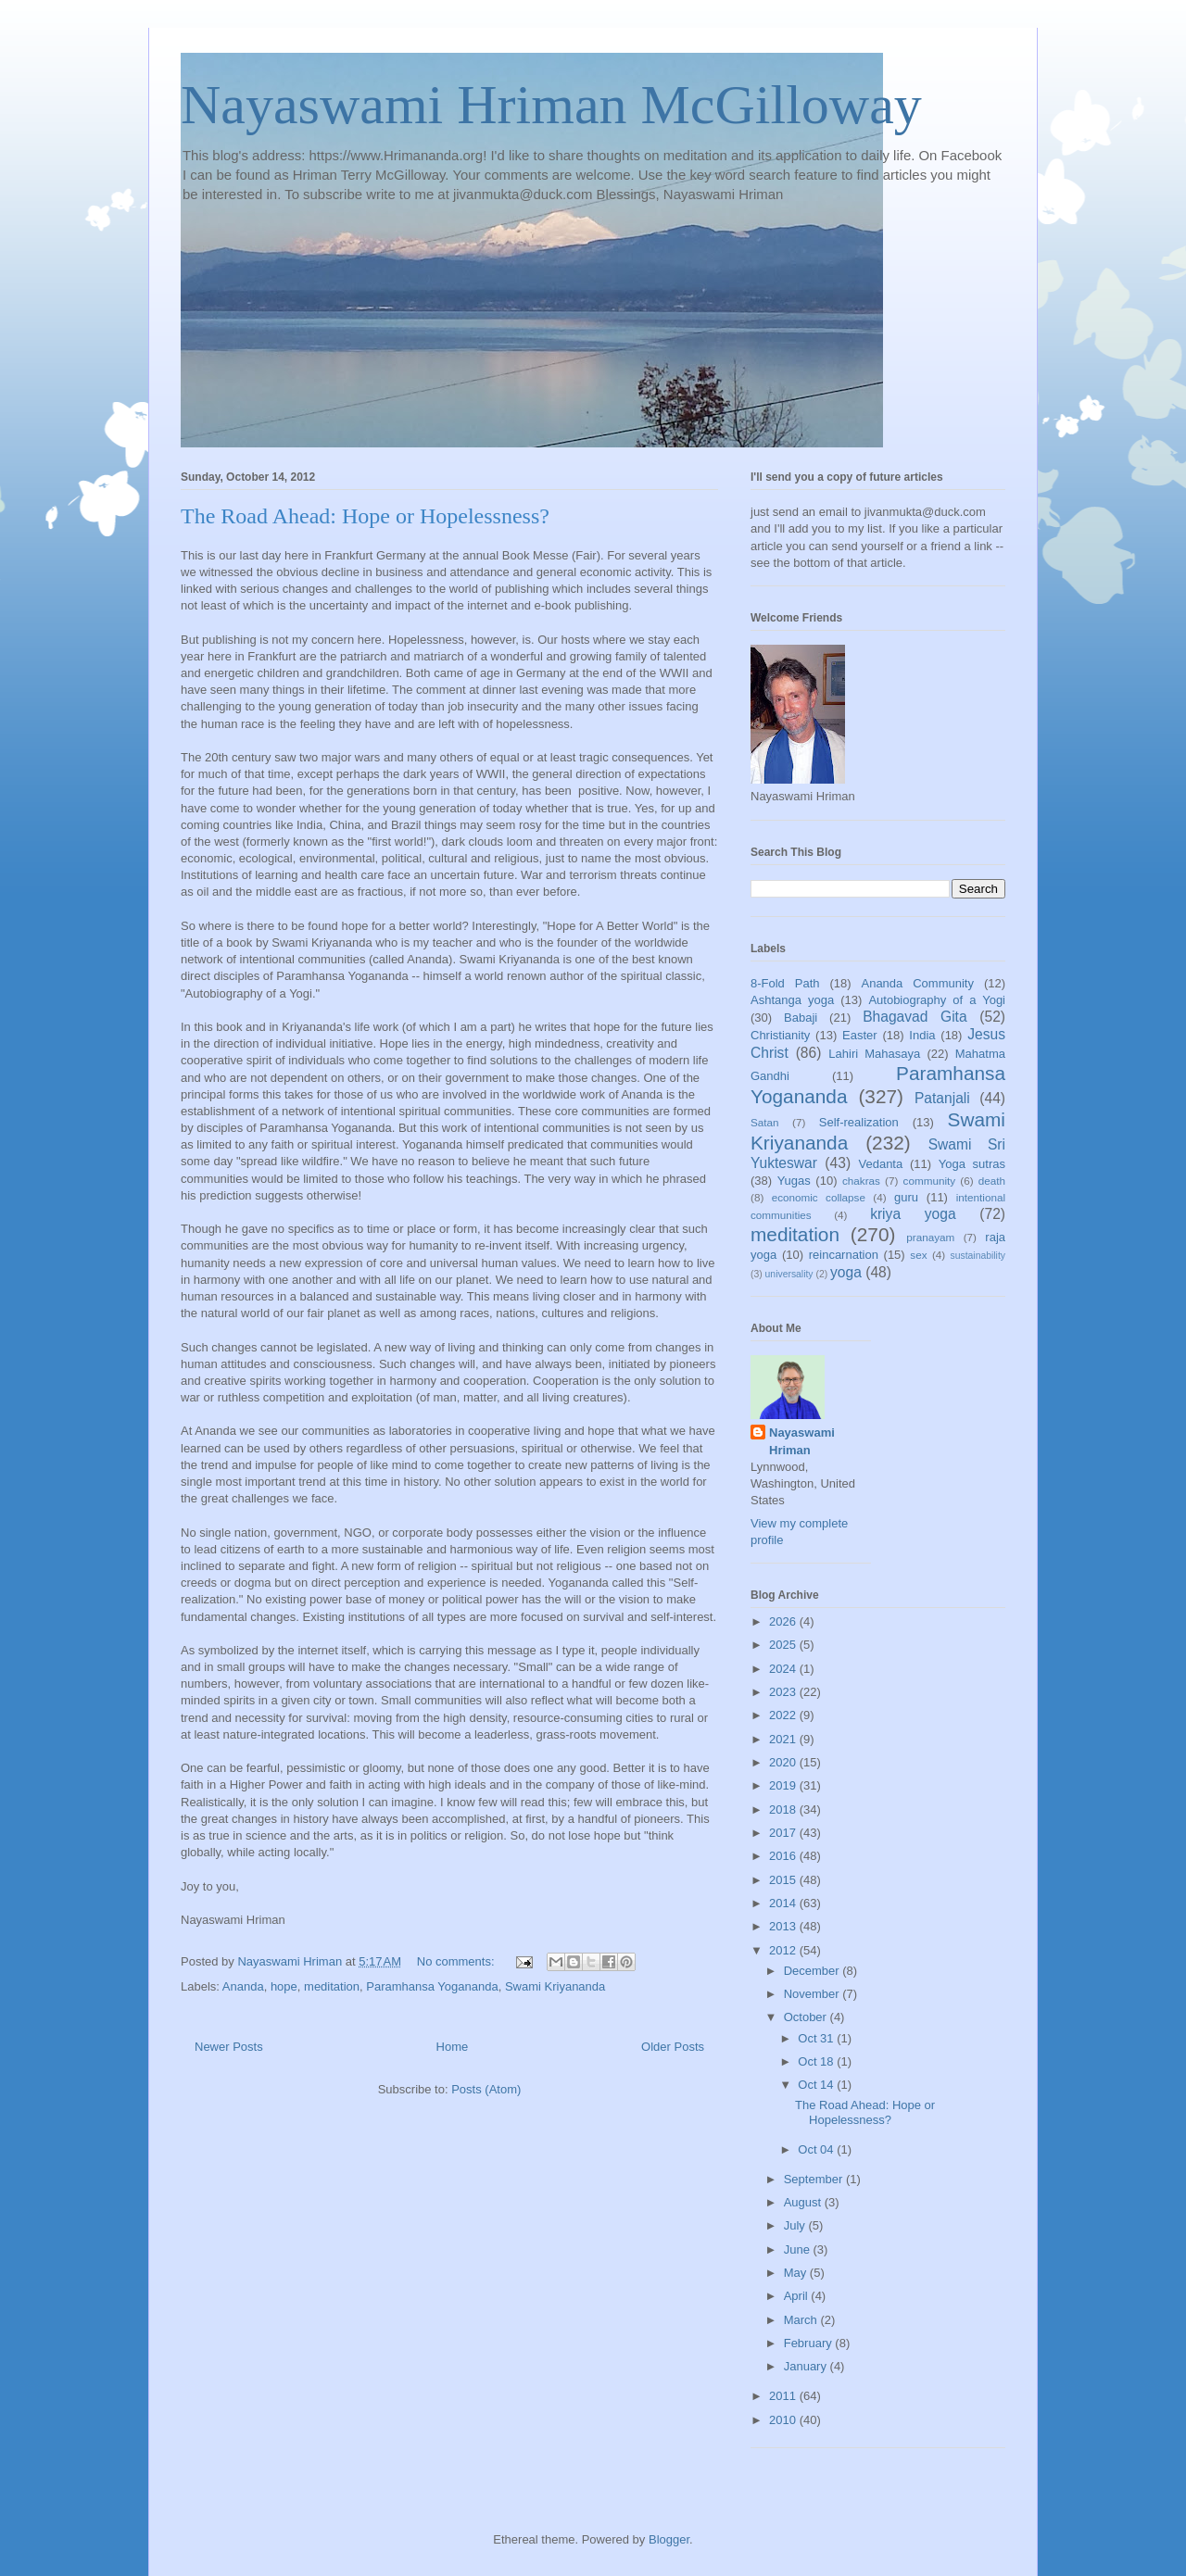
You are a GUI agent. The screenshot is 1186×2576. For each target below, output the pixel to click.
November (813, 1994)
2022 (784, 1715)
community (929, 1181)
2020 (784, 1762)
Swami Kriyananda (555, 1986)
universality (789, 1274)
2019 (784, 1785)
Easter (859, 1035)
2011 (784, 2396)
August (804, 2202)
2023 (784, 1692)
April (798, 2296)
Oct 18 (817, 2061)
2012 (784, 1950)
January (807, 2366)
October (807, 2017)
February (810, 2343)
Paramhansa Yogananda (432, 1986)
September (815, 2179)
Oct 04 (817, 2149)
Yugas (794, 1180)
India (922, 1035)
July (796, 2225)
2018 (784, 1809)
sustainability (977, 1255)
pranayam (930, 1237)
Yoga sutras (972, 1164)
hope (284, 1986)
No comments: (457, 1961)
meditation (332, 1986)
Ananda (243, 1986)
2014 (784, 1903)
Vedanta (881, 1164)
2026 (784, 1621)
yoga (846, 1272)
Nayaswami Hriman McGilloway (551, 104)
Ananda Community (917, 983)
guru (906, 1197)
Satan (765, 1122)
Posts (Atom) (486, 2089)
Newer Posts (229, 2047)
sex (918, 1255)
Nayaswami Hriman (802, 1441)
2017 (784, 1833)
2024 (784, 1669)
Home (452, 2047)
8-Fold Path (785, 983)
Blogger (669, 2539)
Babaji (800, 1017)
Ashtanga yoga (792, 1000)
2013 (784, 1926)
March (802, 2320)
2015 (784, 1880)
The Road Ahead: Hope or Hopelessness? (365, 516)
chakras (861, 1181)
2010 (784, 2420)
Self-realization (859, 1122)
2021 (784, 1739)
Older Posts (672, 2047)
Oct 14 (817, 2085)
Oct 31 (817, 2038)
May (797, 2273)
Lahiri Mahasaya (874, 1054)
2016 (784, 1856)
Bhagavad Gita (914, 1016)
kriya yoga (912, 1214)
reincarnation (843, 1255)
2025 (784, 1645)
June (799, 2249)
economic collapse (818, 1197)
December (813, 1971)
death (991, 1181)
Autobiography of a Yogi (936, 1000)
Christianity (780, 1035)
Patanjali (942, 1098)
